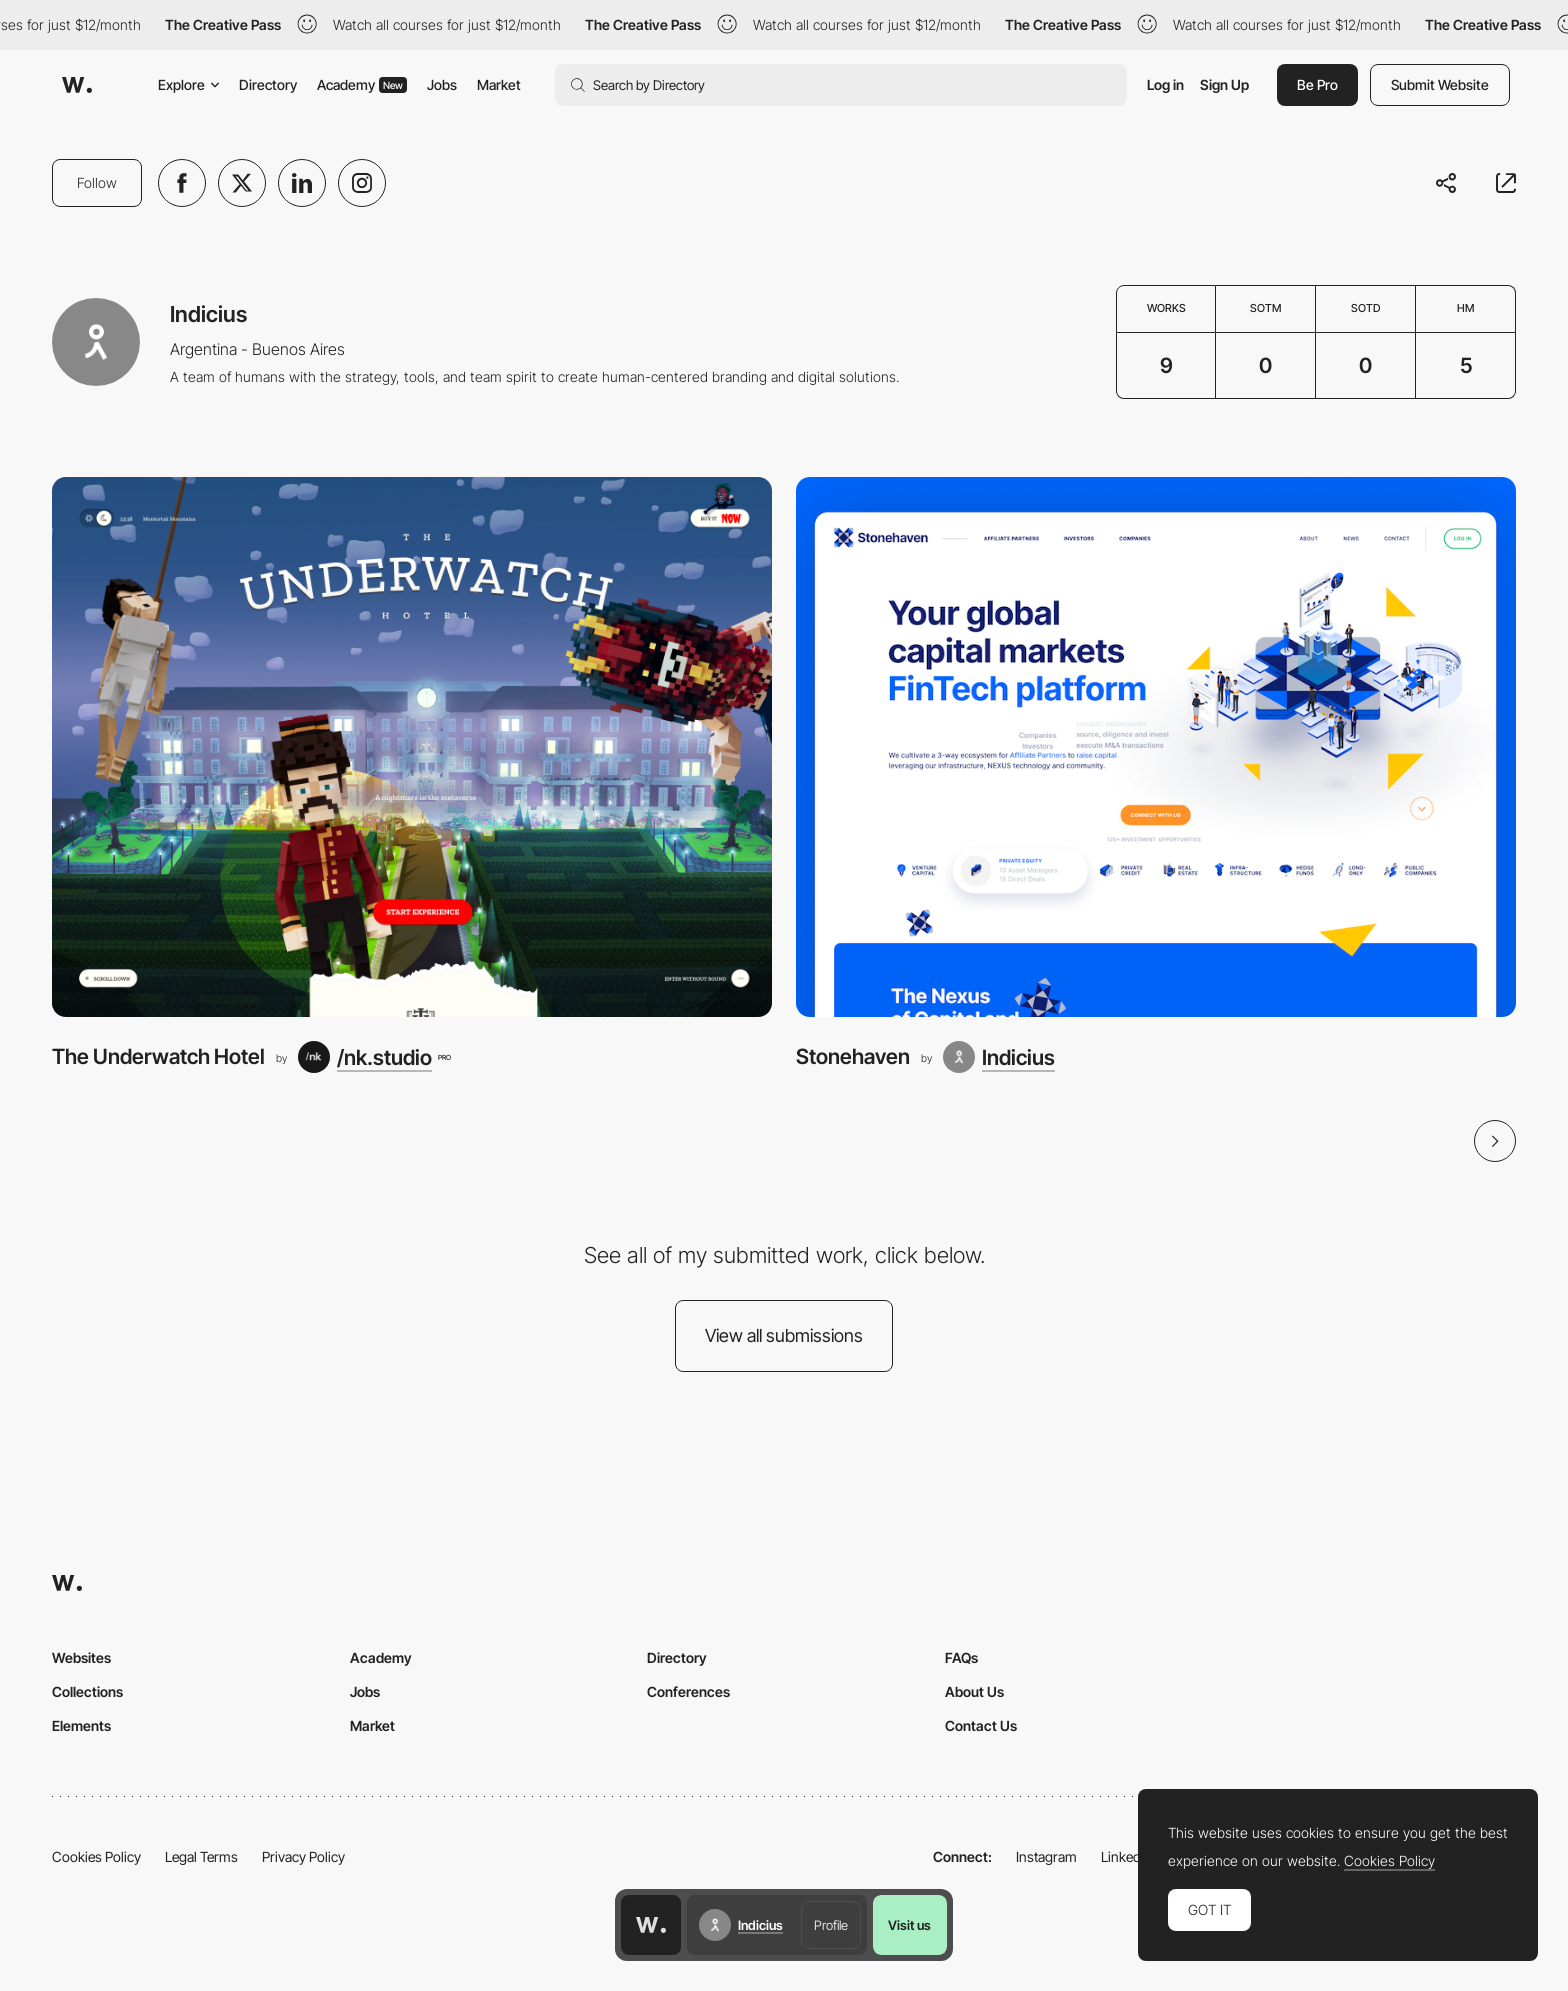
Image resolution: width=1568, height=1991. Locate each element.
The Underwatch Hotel (158, 1056)
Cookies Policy (96, 1856)
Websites (81, 1657)
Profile (831, 1925)
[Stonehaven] (1156, 747)
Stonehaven (853, 1056)
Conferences (688, 1691)
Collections (87, 1691)
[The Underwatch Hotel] (412, 747)
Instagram (1046, 1856)
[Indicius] (999, 1057)
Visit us (909, 1925)
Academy (362, 84)
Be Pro (1317, 84)
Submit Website (1440, 84)
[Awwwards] (77, 85)
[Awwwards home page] (651, 1925)
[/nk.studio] (374, 1057)
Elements (81, 1725)
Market (499, 84)
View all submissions (784, 1335)
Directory (268, 84)
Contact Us (981, 1725)
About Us (974, 1691)
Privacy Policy (303, 1856)
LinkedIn (1126, 1856)
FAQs (961, 1657)
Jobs (442, 84)
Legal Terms (201, 1856)
